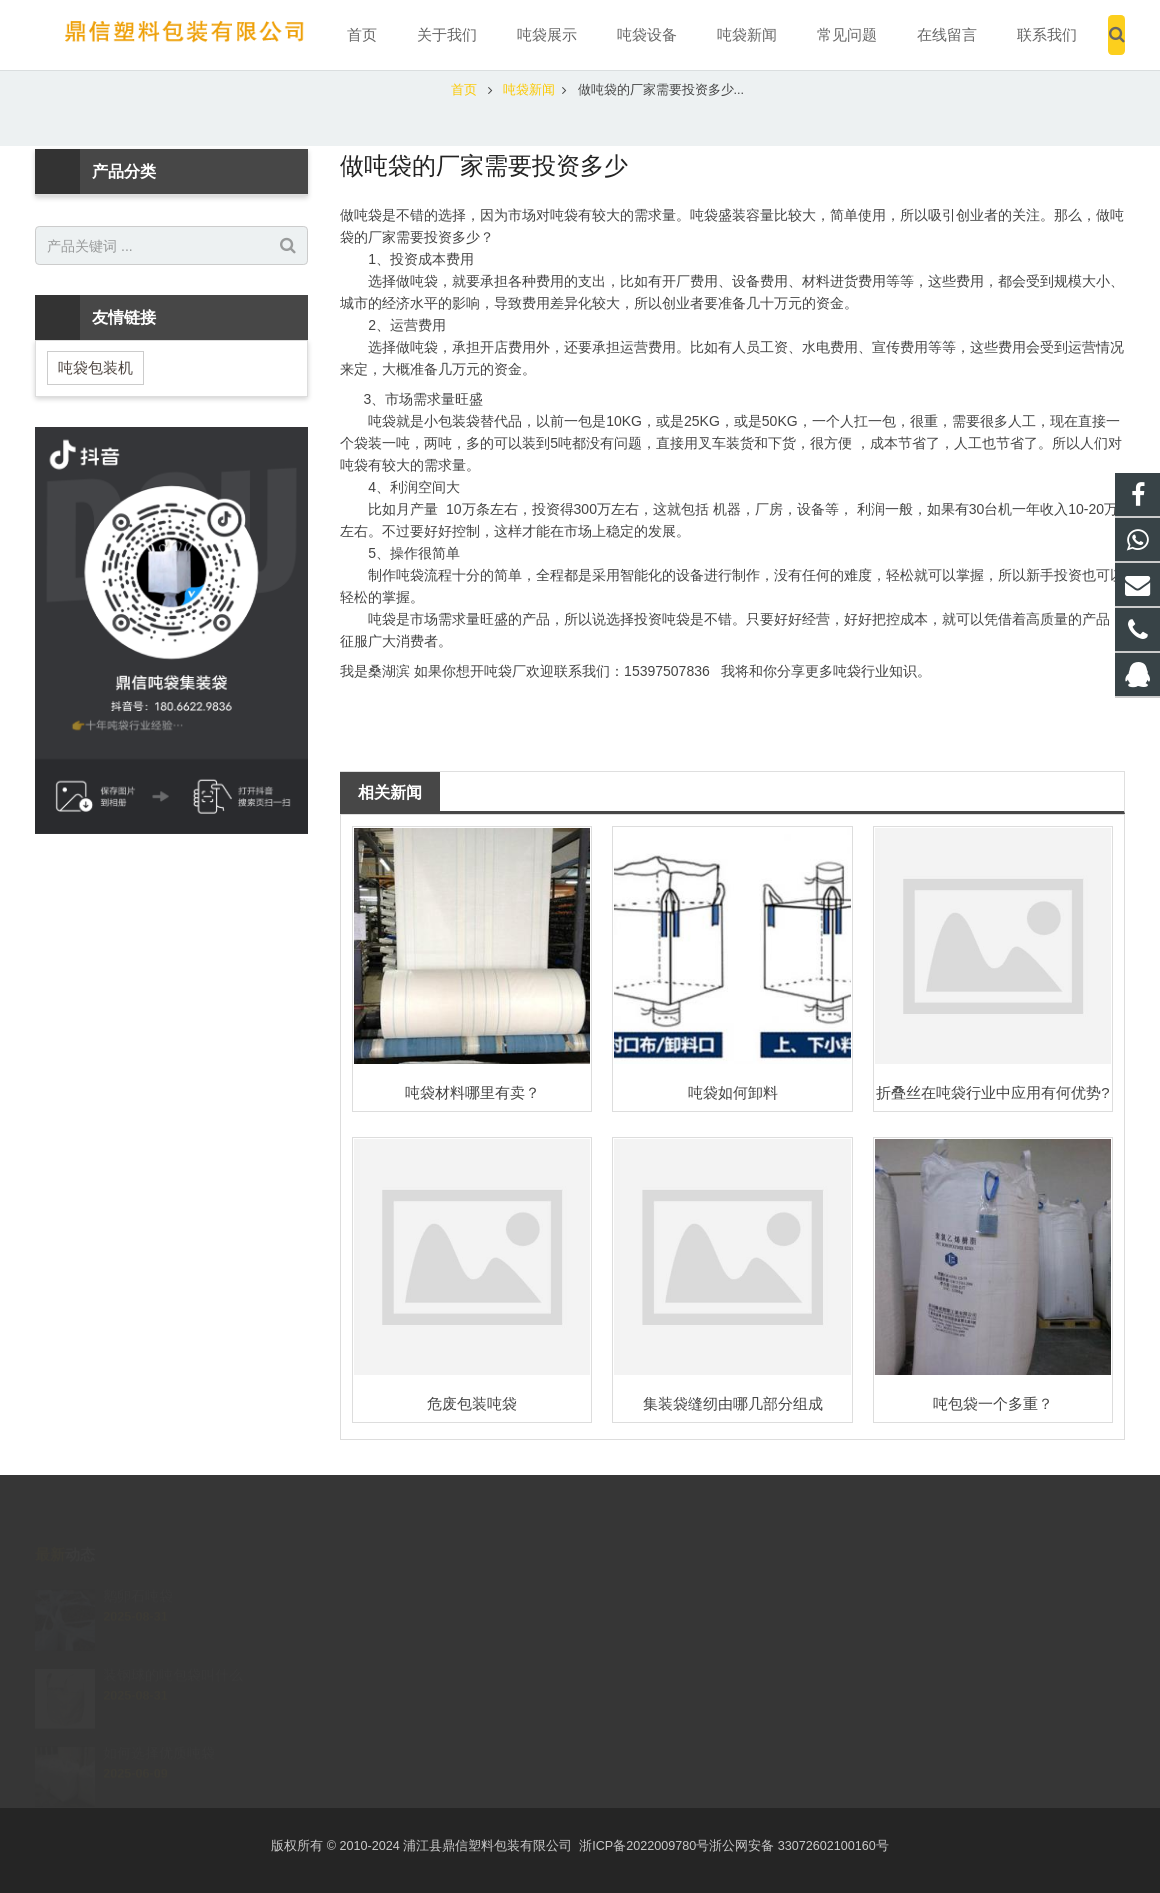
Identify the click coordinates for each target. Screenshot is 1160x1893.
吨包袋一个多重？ (993, 1403)
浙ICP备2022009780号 (644, 1846)
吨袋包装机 (95, 367)
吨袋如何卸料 (733, 1092)
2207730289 (653, 1596)
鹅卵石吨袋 (138, 1573)
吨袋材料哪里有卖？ (472, 1092)
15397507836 (654, 1625)
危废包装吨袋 (472, 1403)
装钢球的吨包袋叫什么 (173, 1651)
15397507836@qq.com (683, 1683)
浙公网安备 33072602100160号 (799, 1846)
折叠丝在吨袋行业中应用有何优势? (992, 1092)
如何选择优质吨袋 (159, 1730)
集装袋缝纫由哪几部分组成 (733, 1403)
